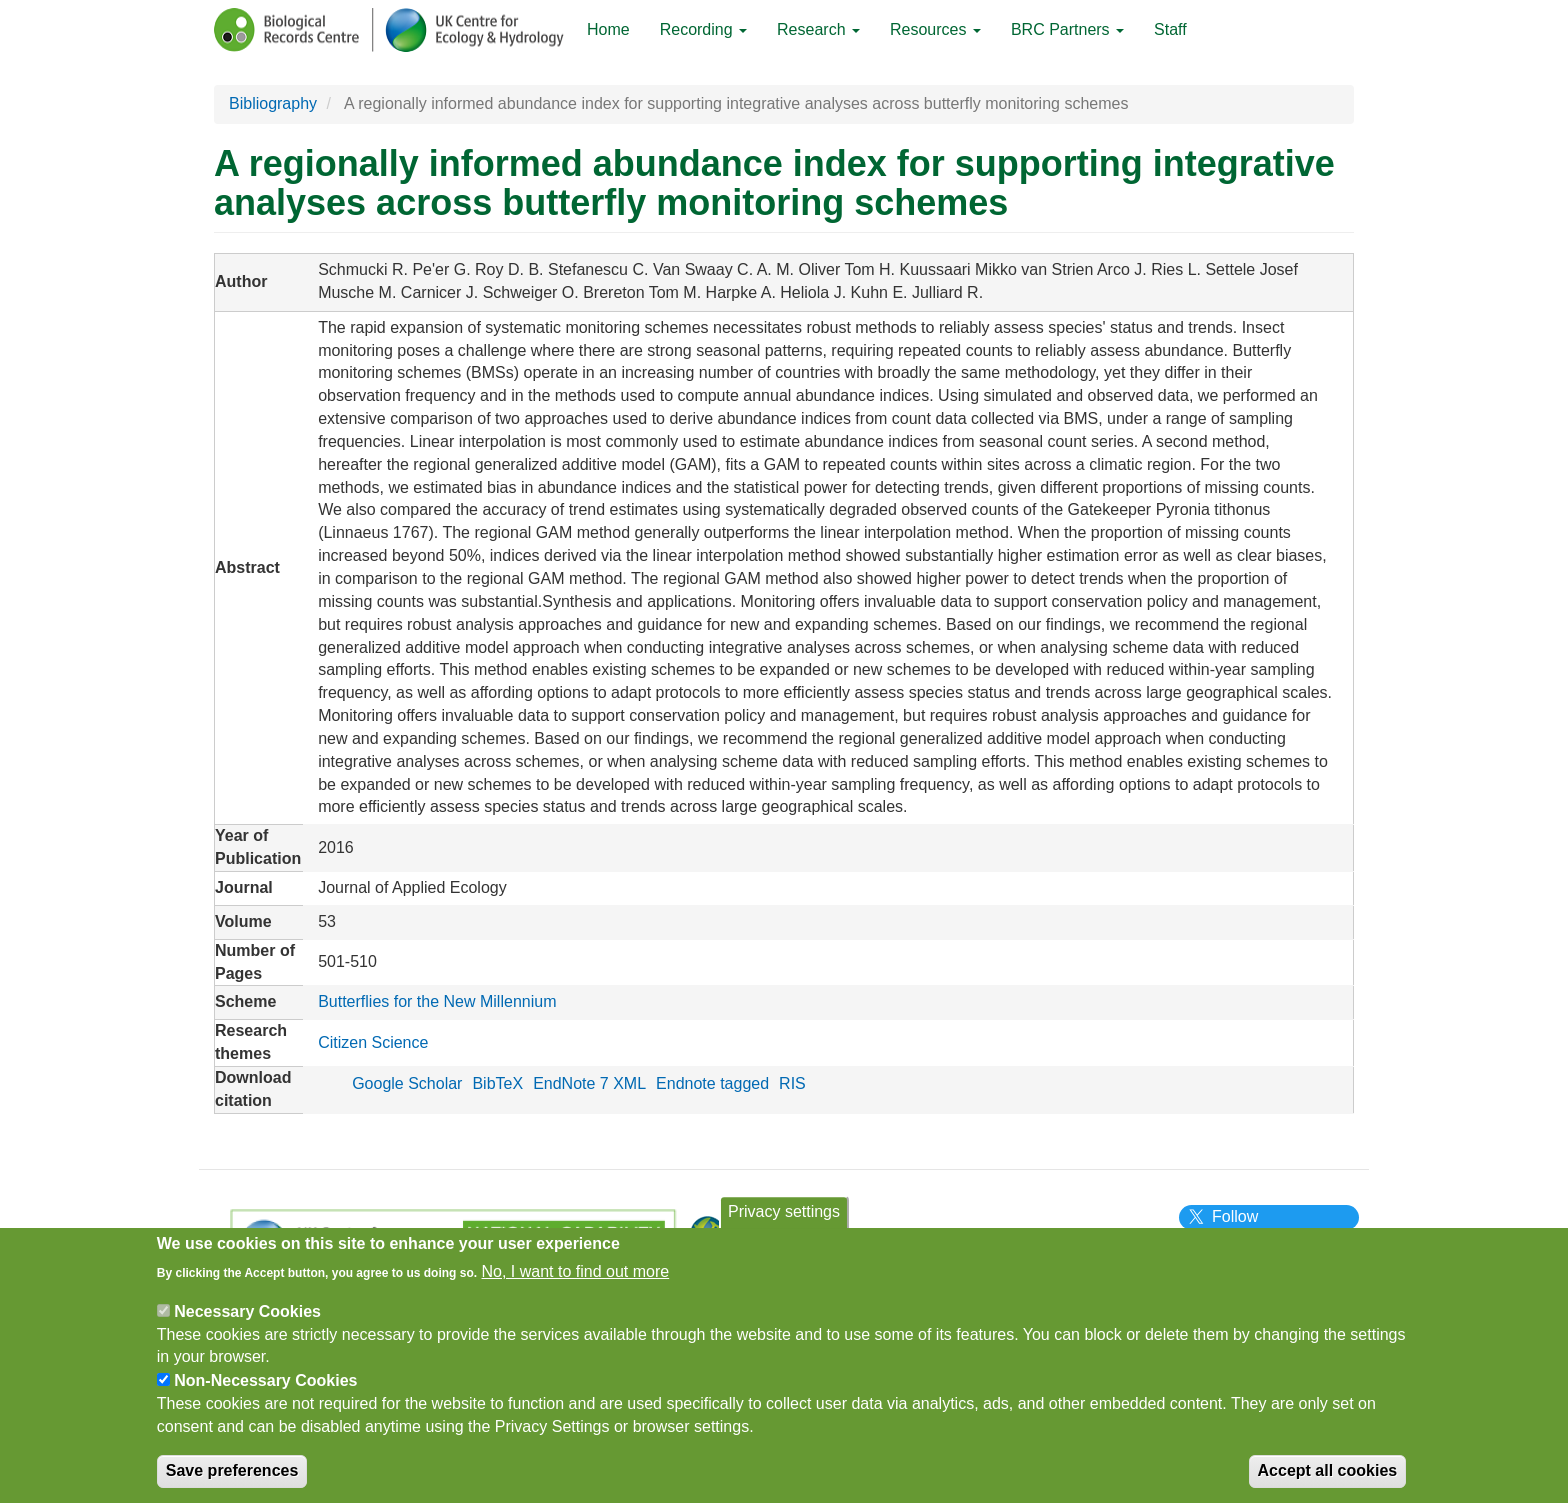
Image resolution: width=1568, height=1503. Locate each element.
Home (608, 29)
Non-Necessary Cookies (265, 1391)
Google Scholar (407, 1083)
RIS (792, 1083)
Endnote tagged (712, 1083)
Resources (935, 29)
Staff (1170, 29)
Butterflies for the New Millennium (437, 1001)
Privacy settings (784, 1222)
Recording (703, 29)
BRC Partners (1067, 29)
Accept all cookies (1328, 1480)
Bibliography (273, 103)
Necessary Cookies (247, 1321)
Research (818, 29)
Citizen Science (373, 1042)
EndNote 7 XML (589, 1083)
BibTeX (497, 1083)
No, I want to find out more (576, 1281)
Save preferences (232, 1480)
